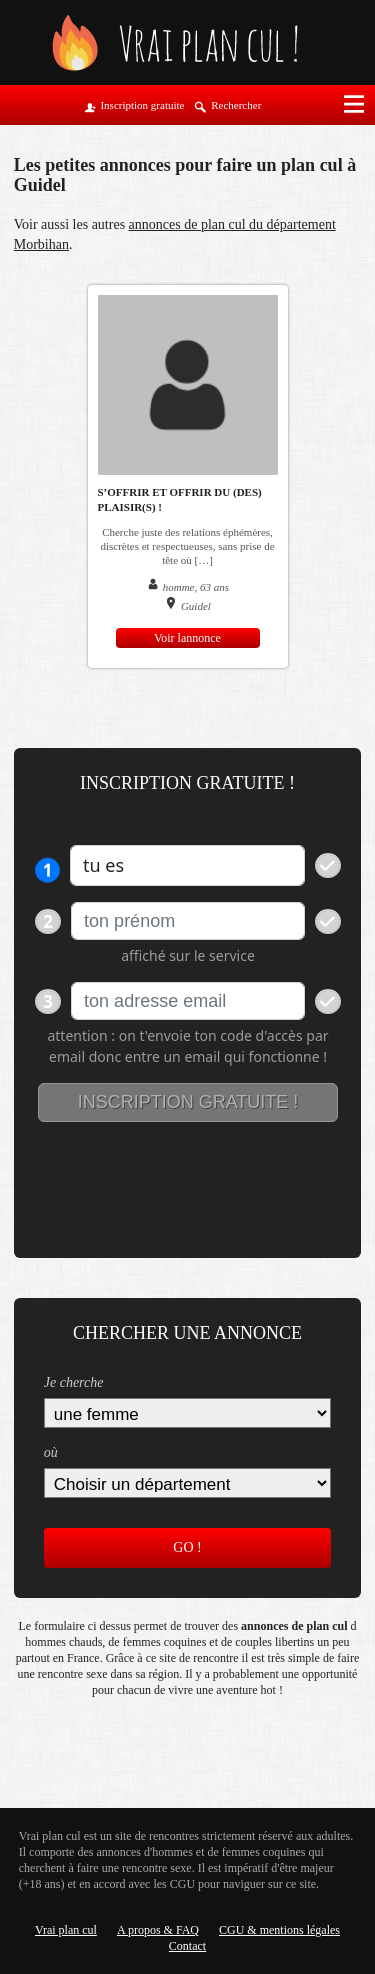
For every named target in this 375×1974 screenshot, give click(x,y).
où (51, 1452)
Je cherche (74, 1382)
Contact (187, 1946)
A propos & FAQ (158, 1930)
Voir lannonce (187, 638)
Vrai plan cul (66, 1930)
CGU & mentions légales (279, 1930)
